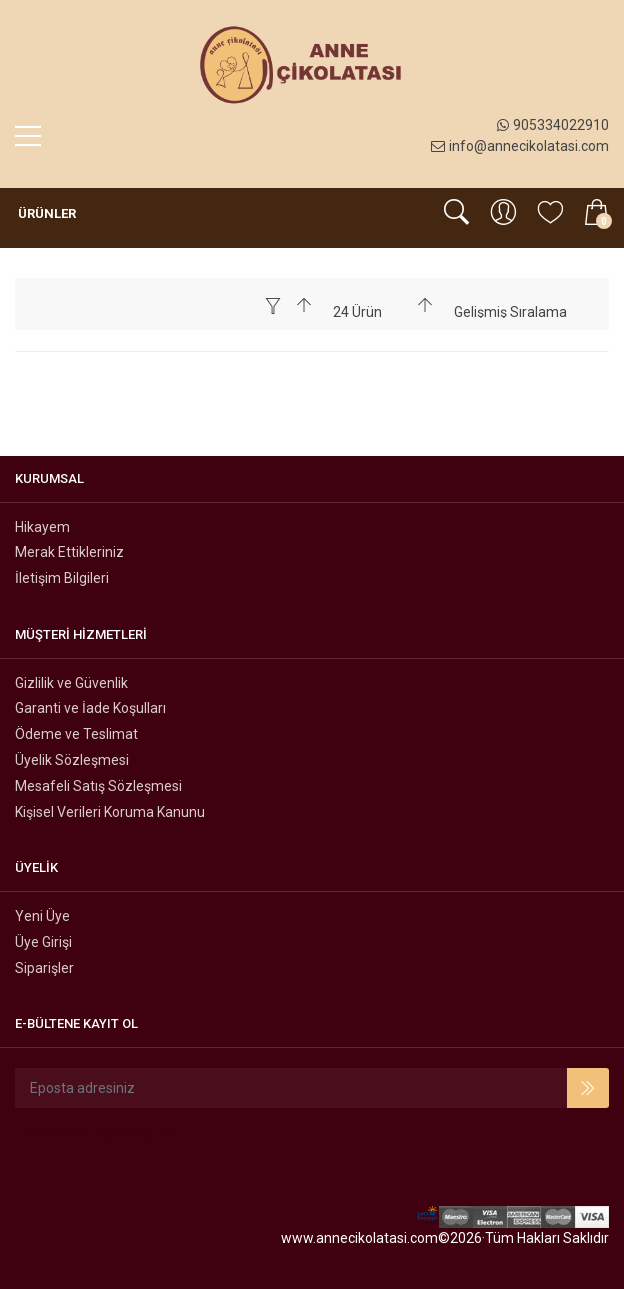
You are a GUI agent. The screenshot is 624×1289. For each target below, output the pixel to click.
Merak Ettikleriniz (69, 552)
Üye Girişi (43, 942)
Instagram (140, 1134)
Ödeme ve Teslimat (76, 734)
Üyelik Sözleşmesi (72, 760)
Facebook (51, 1134)
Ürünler (45, 213)
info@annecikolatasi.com (520, 146)
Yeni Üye (42, 916)
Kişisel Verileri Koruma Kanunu (110, 812)
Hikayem (42, 527)
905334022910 (553, 125)
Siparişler (44, 968)
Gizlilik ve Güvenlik (71, 683)
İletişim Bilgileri (62, 578)
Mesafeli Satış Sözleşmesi (98, 786)
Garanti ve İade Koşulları (90, 708)
